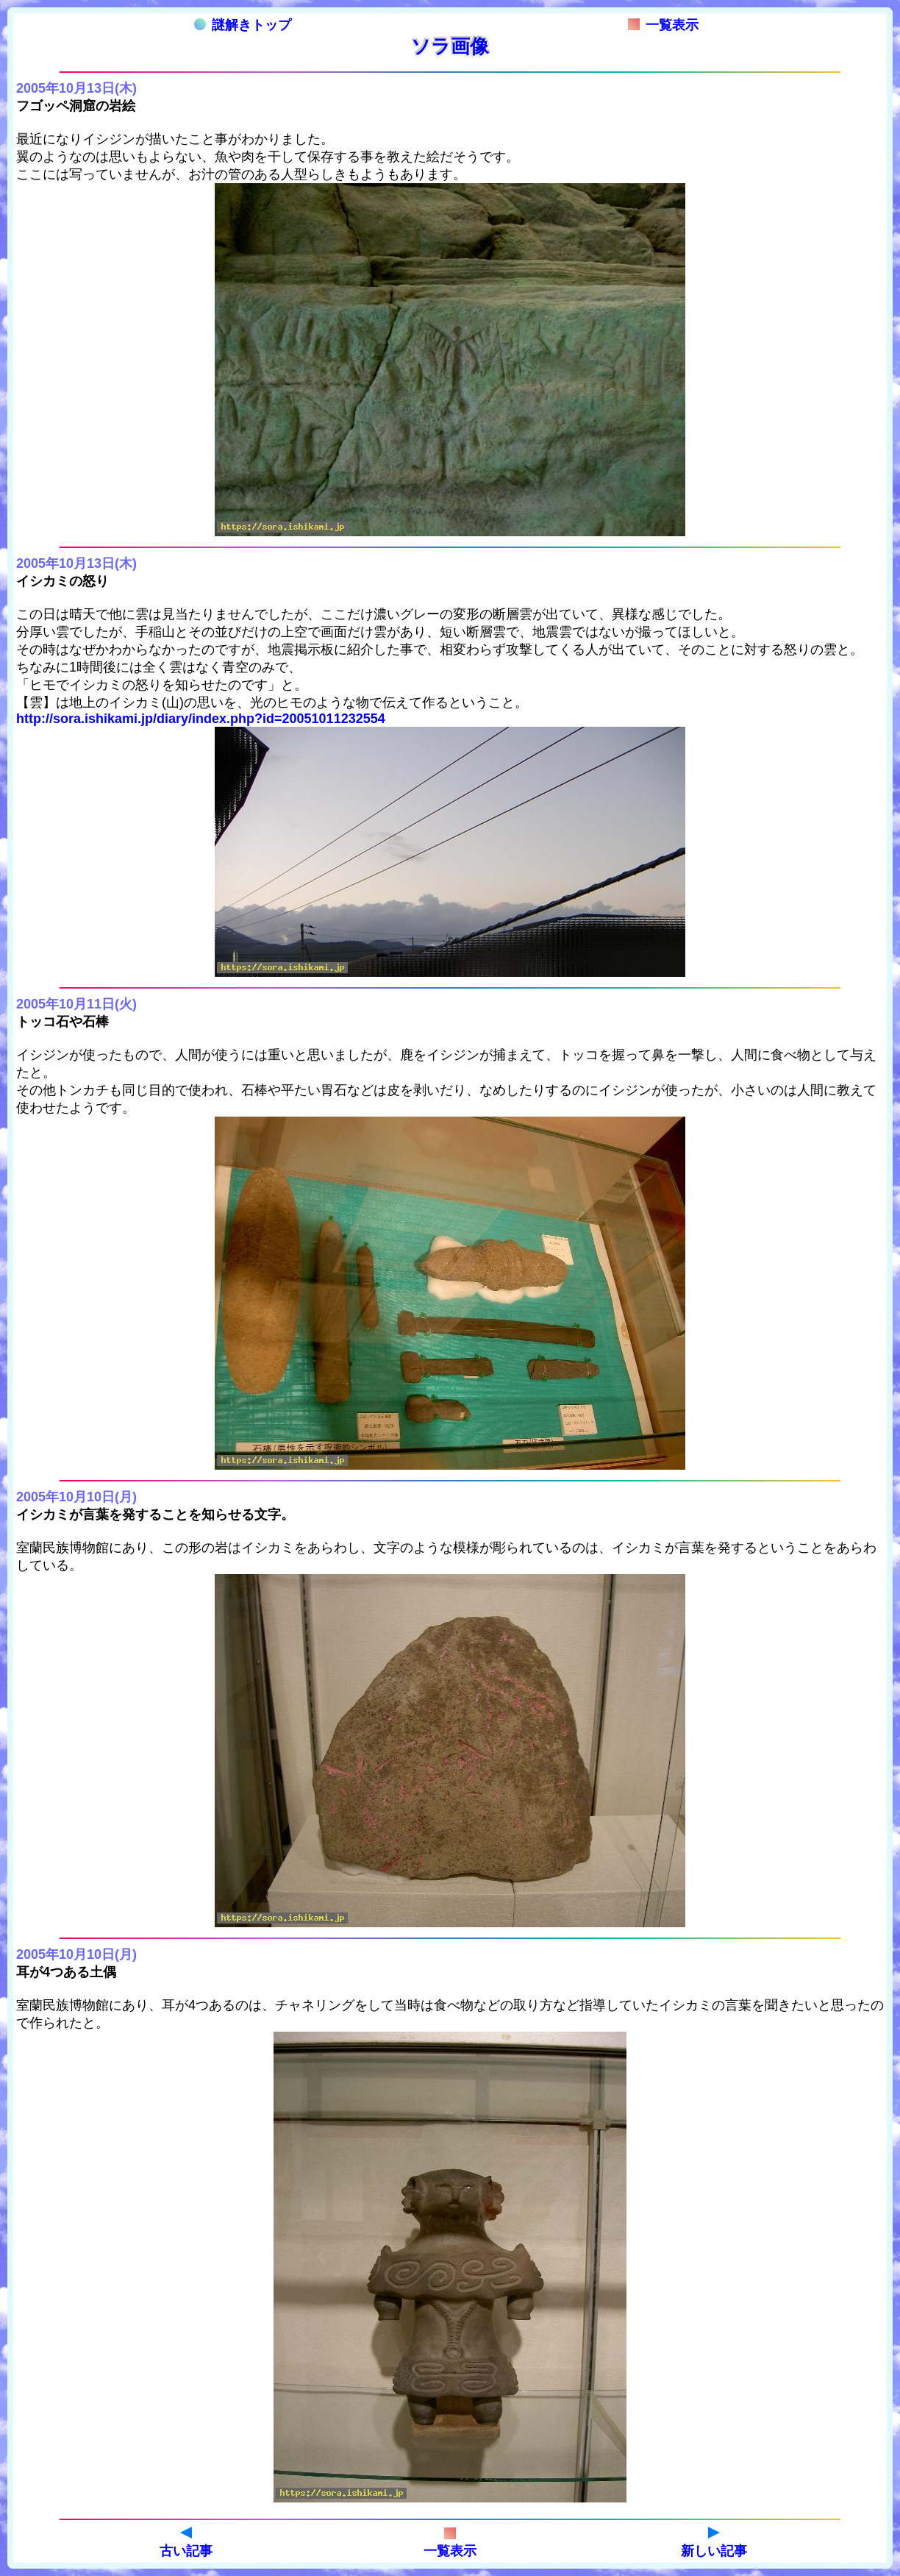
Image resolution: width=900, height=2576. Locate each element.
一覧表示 (663, 25)
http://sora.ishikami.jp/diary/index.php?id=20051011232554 (200, 718)
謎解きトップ (242, 25)
